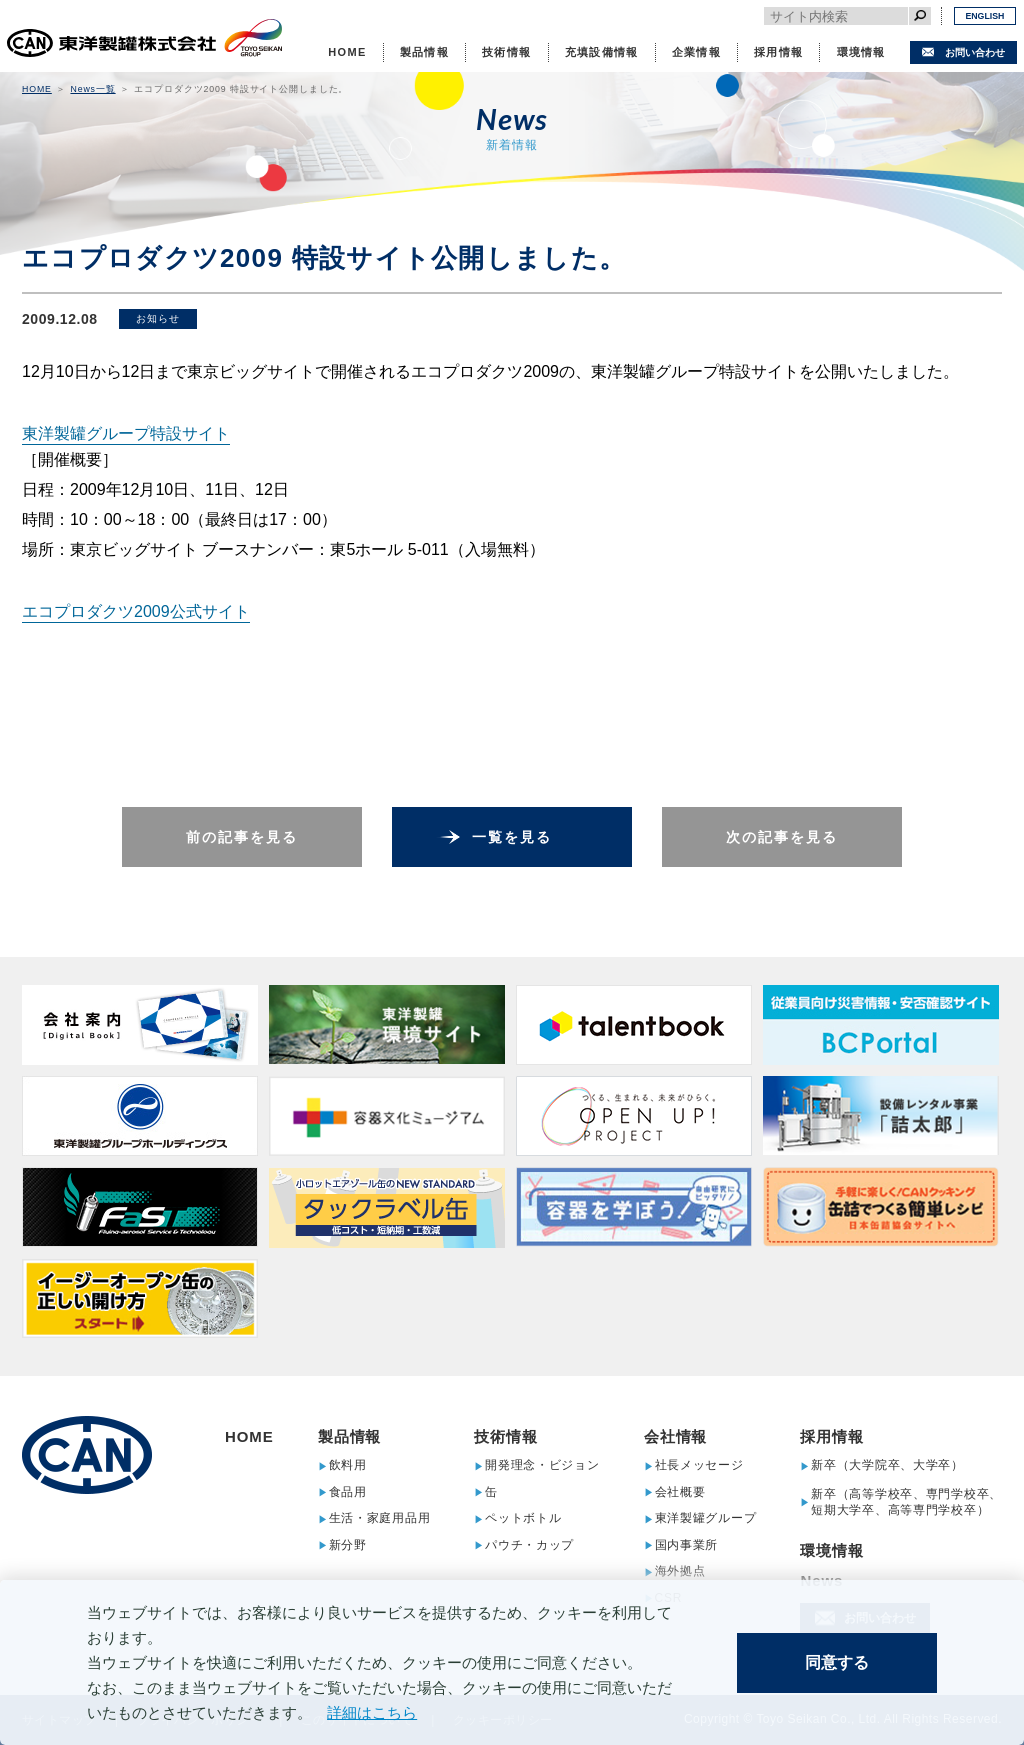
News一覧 (92, 89)
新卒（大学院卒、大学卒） (887, 1465)
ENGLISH (984, 16)
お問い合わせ (975, 52)
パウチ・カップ (529, 1545)
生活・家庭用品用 (380, 1518)
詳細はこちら (372, 1712)
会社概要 (680, 1492)
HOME (347, 52)
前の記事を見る (242, 837)
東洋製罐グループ (706, 1518)
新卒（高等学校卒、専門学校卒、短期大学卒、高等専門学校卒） (906, 1502)
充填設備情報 (602, 52)
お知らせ (158, 318)
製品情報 (424, 52)
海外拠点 (680, 1571)
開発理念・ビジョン (542, 1465)
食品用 (348, 1492)
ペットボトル (523, 1518)
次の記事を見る (782, 837)
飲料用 (348, 1465)
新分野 (348, 1545)
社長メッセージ (699, 1465)
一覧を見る (512, 837)
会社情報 (676, 1436)
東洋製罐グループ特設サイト (126, 433)
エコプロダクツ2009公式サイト (136, 611)
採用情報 (778, 52)
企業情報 (696, 52)
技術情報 (506, 52)
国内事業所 (687, 1545)
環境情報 (861, 52)
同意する (837, 1662)
